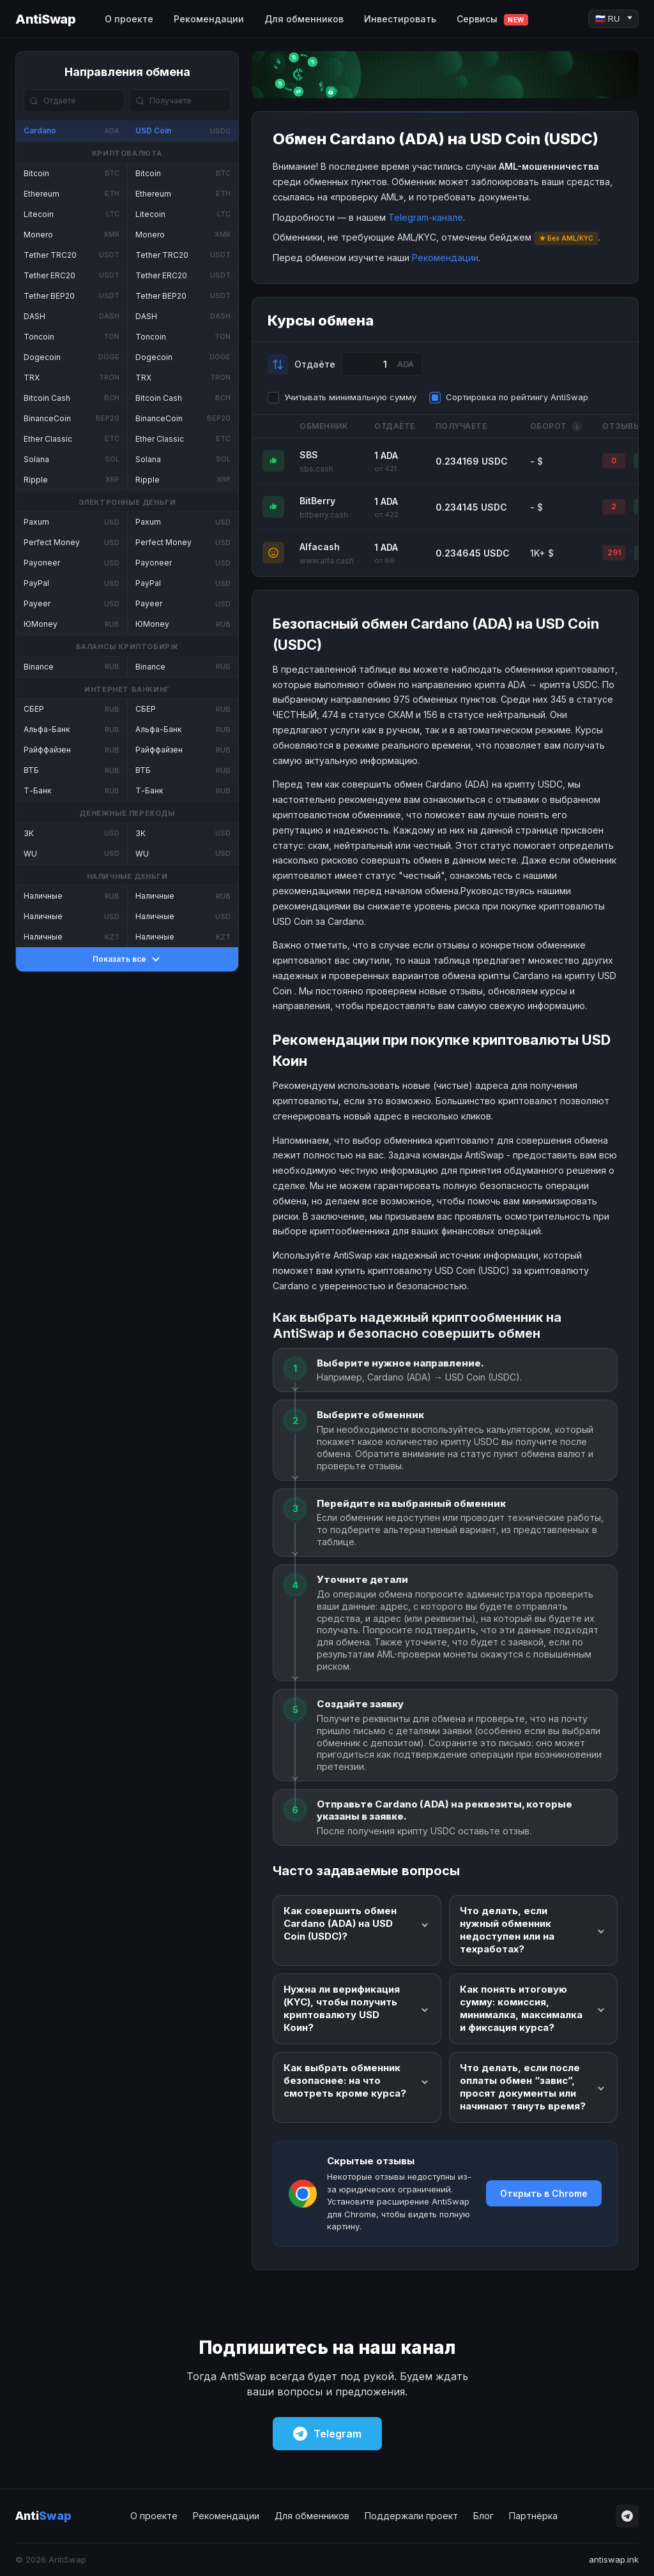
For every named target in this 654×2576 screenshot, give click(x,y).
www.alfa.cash (327, 560)
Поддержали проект (411, 2515)
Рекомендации (209, 18)
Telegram (327, 2434)
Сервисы (492, 19)
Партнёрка (533, 2515)
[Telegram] (627, 2516)
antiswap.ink (614, 2559)
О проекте (129, 18)
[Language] (613, 19)
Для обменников (304, 18)
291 (614, 552)
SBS (309, 454)
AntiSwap (45, 19)
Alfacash (320, 546)
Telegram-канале (425, 217)
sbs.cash (316, 469)
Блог (483, 2515)
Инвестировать (400, 18)
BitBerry (317, 500)
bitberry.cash (324, 515)
